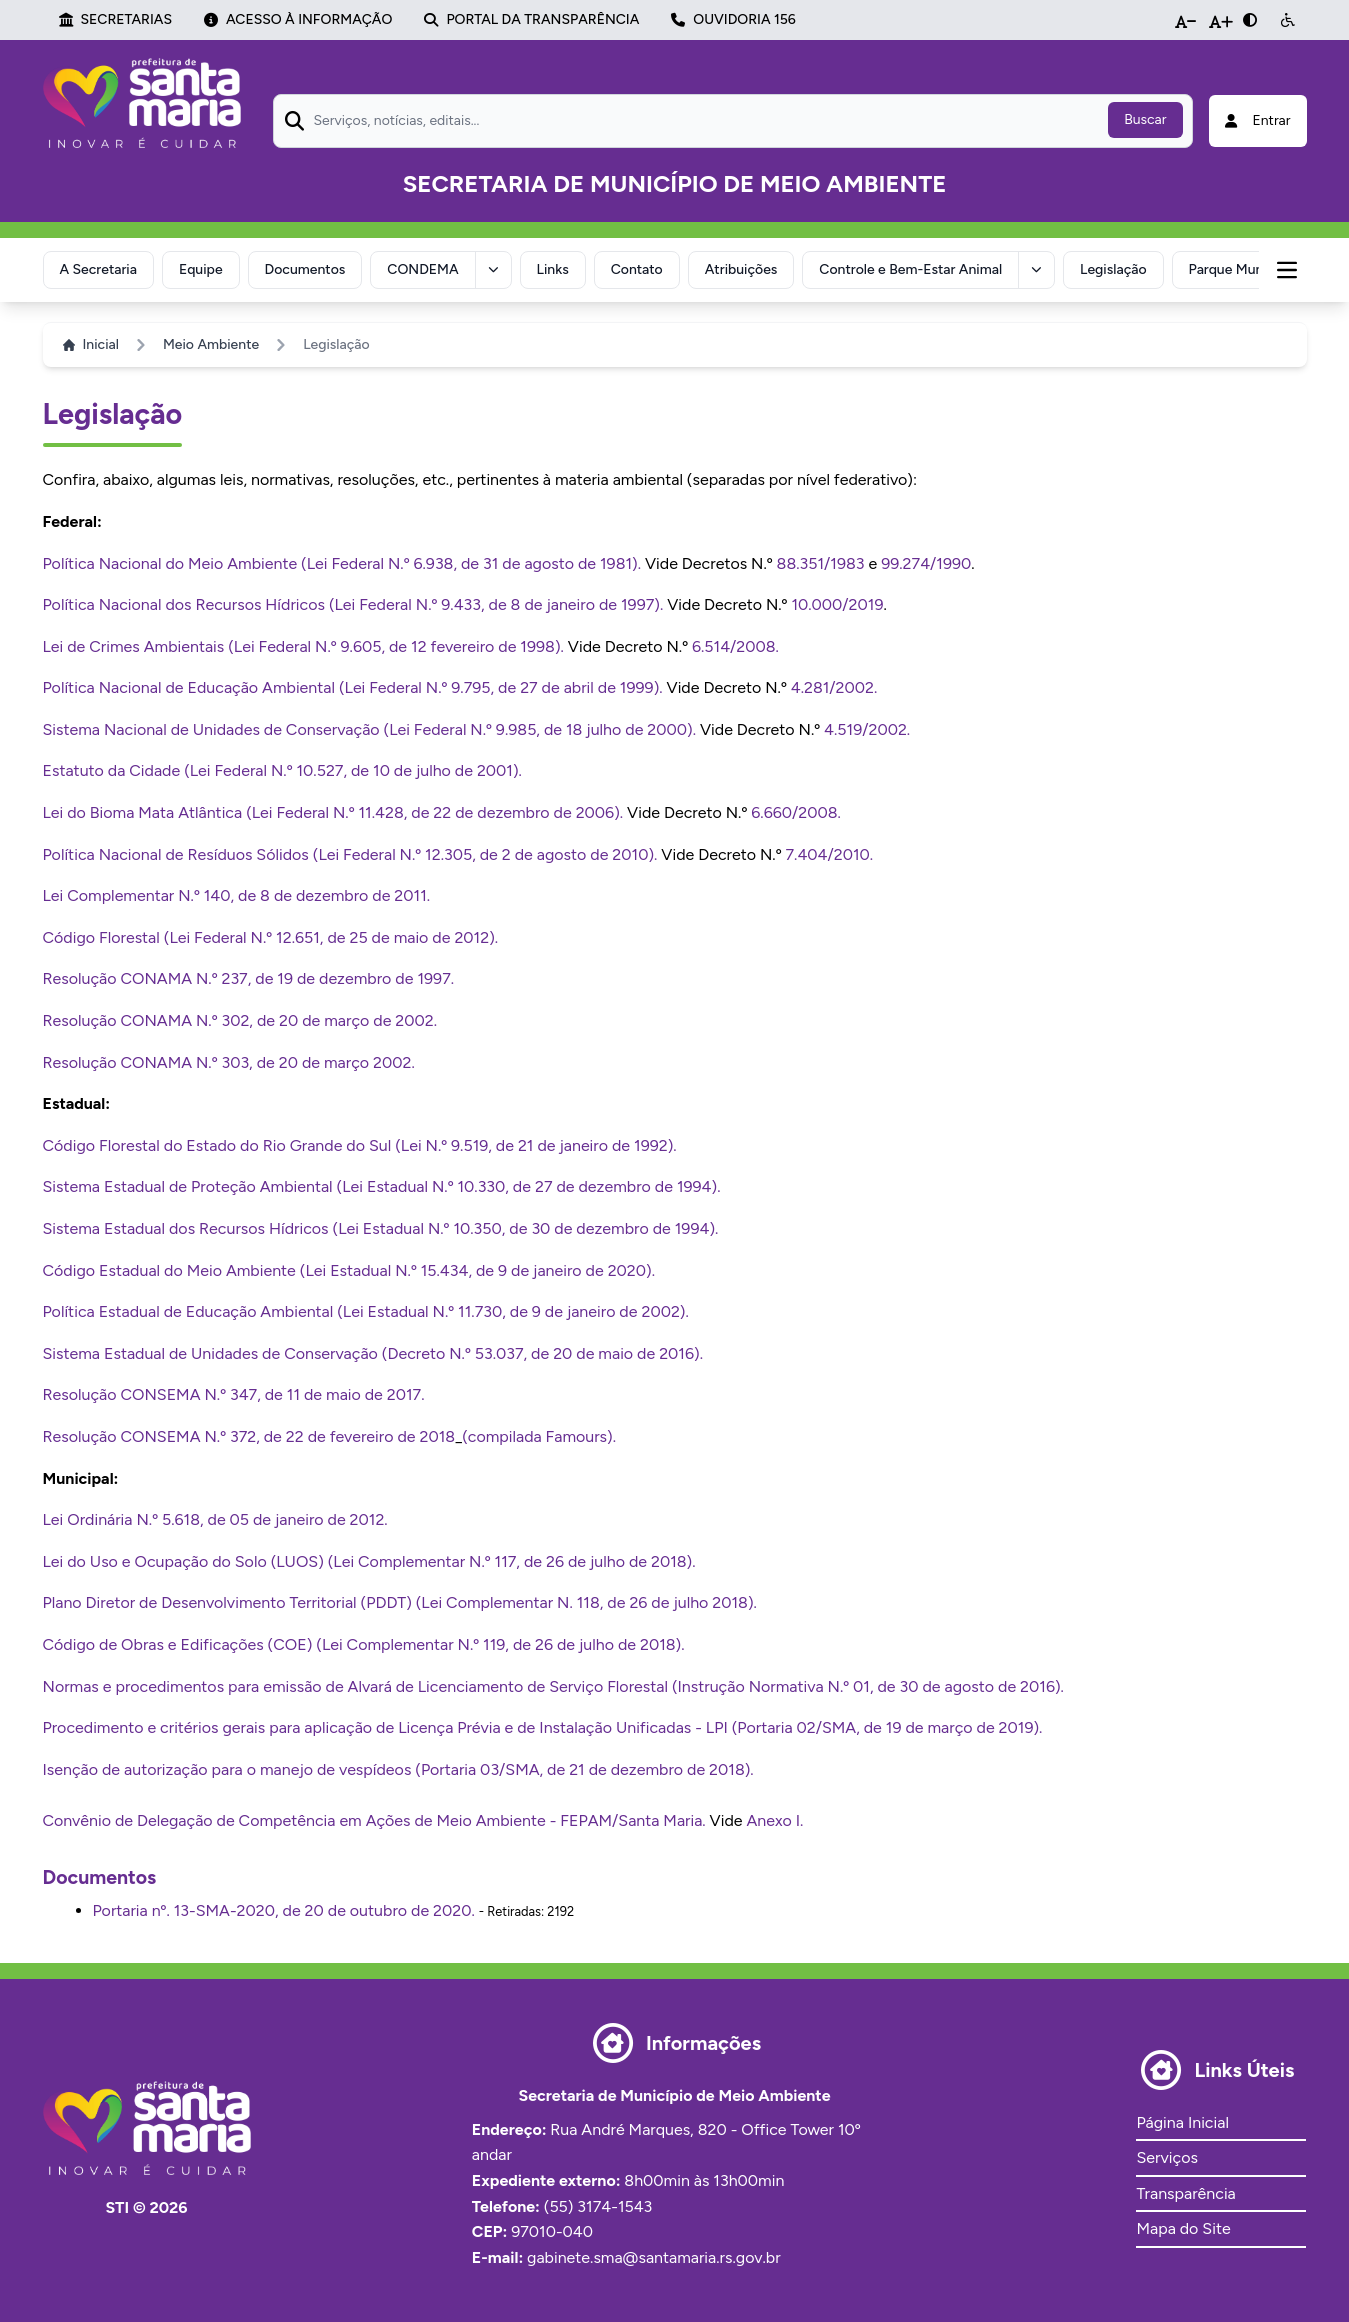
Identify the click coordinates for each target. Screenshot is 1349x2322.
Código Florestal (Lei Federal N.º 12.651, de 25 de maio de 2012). (271, 937)
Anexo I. (774, 1820)
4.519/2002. (867, 729)
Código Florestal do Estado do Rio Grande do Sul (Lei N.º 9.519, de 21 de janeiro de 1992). (360, 1145)
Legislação (1113, 269)
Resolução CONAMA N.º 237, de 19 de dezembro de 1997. (249, 978)
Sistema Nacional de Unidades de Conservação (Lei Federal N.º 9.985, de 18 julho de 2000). (370, 729)
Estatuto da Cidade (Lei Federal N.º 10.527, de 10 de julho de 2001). (282, 770)
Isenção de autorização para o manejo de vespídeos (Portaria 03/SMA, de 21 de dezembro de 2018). (398, 1769)
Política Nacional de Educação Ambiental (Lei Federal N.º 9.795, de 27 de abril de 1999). (353, 687)
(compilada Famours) (537, 1436)
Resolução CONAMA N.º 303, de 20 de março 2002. (229, 1062)
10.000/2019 (837, 604)
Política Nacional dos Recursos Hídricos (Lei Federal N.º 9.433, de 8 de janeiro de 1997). (353, 604)
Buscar (1145, 119)
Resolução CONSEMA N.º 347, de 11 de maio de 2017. (234, 1394)
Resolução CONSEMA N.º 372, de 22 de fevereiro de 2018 (249, 1436)
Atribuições (741, 269)
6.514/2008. (735, 646)
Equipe (201, 269)
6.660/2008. (796, 812)
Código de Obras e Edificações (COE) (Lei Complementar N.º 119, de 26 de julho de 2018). (364, 1644)
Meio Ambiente (211, 344)
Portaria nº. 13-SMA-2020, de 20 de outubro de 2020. (284, 1910)
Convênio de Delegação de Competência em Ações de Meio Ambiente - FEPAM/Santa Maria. (374, 1820)
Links (553, 269)
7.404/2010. (829, 854)
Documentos (305, 269)
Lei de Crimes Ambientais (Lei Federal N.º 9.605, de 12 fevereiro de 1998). (303, 646)
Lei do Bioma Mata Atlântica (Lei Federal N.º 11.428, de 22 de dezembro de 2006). (333, 812)
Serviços (1166, 2157)
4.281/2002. (834, 687)
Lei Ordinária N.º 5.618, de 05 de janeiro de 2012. (215, 1519)
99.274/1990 (926, 563)
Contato (637, 269)
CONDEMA (422, 269)
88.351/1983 (821, 563)
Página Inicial (1182, 2122)
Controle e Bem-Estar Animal (910, 269)
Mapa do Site (1183, 2228)
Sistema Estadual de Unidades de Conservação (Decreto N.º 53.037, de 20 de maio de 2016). (373, 1353)
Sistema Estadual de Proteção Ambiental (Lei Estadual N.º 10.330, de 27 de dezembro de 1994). (382, 1186)
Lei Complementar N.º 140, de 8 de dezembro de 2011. (237, 895)
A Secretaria (98, 269)
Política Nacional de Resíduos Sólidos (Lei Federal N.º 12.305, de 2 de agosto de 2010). (350, 854)
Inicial (91, 344)
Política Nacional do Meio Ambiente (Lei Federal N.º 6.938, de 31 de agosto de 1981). (342, 563)
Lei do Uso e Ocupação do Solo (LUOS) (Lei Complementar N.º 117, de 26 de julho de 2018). (369, 1561)
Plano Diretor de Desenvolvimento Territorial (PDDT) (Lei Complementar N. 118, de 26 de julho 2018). (400, 1602)
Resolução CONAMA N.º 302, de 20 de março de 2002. (240, 1020)
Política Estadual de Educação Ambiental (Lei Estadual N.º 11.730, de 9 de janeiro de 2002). (366, 1311)
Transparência (1185, 2193)
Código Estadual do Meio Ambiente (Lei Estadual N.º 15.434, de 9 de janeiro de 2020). (349, 1270)
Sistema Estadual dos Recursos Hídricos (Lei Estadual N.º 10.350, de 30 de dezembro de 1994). (381, 1228)
